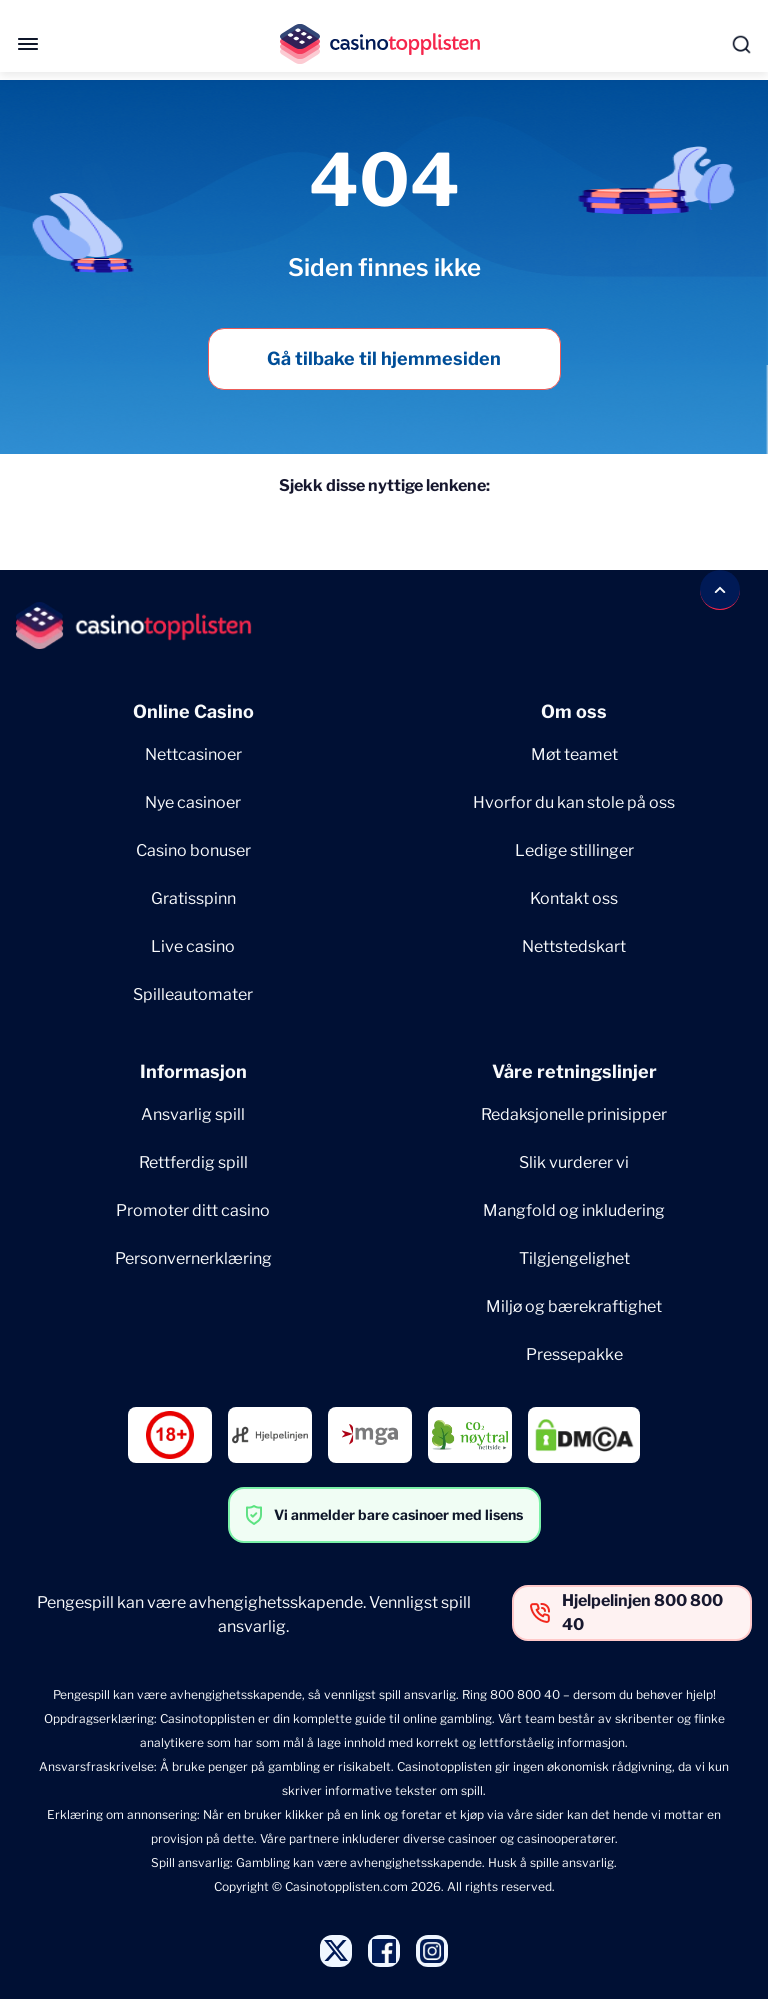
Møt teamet (574, 754)
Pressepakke (574, 1354)
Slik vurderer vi (574, 1162)
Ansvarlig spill (193, 1114)
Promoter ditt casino (193, 1210)
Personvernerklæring (193, 1258)
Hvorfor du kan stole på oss (574, 802)
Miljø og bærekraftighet (574, 1306)
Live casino (193, 946)
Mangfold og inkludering (574, 1210)
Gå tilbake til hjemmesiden (384, 358)
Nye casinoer (193, 802)
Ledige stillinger (574, 850)
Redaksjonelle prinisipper (574, 1114)
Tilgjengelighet (574, 1258)
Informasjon (193, 1071)
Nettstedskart (574, 946)
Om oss (574, 711)
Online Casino (193, 711)
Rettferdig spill (193, 1162)
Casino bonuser (193, 850)
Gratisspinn (193, 898)
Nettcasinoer (193, 754)
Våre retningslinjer (574, 1071)
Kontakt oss (574, 898)
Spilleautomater (193, 994)
